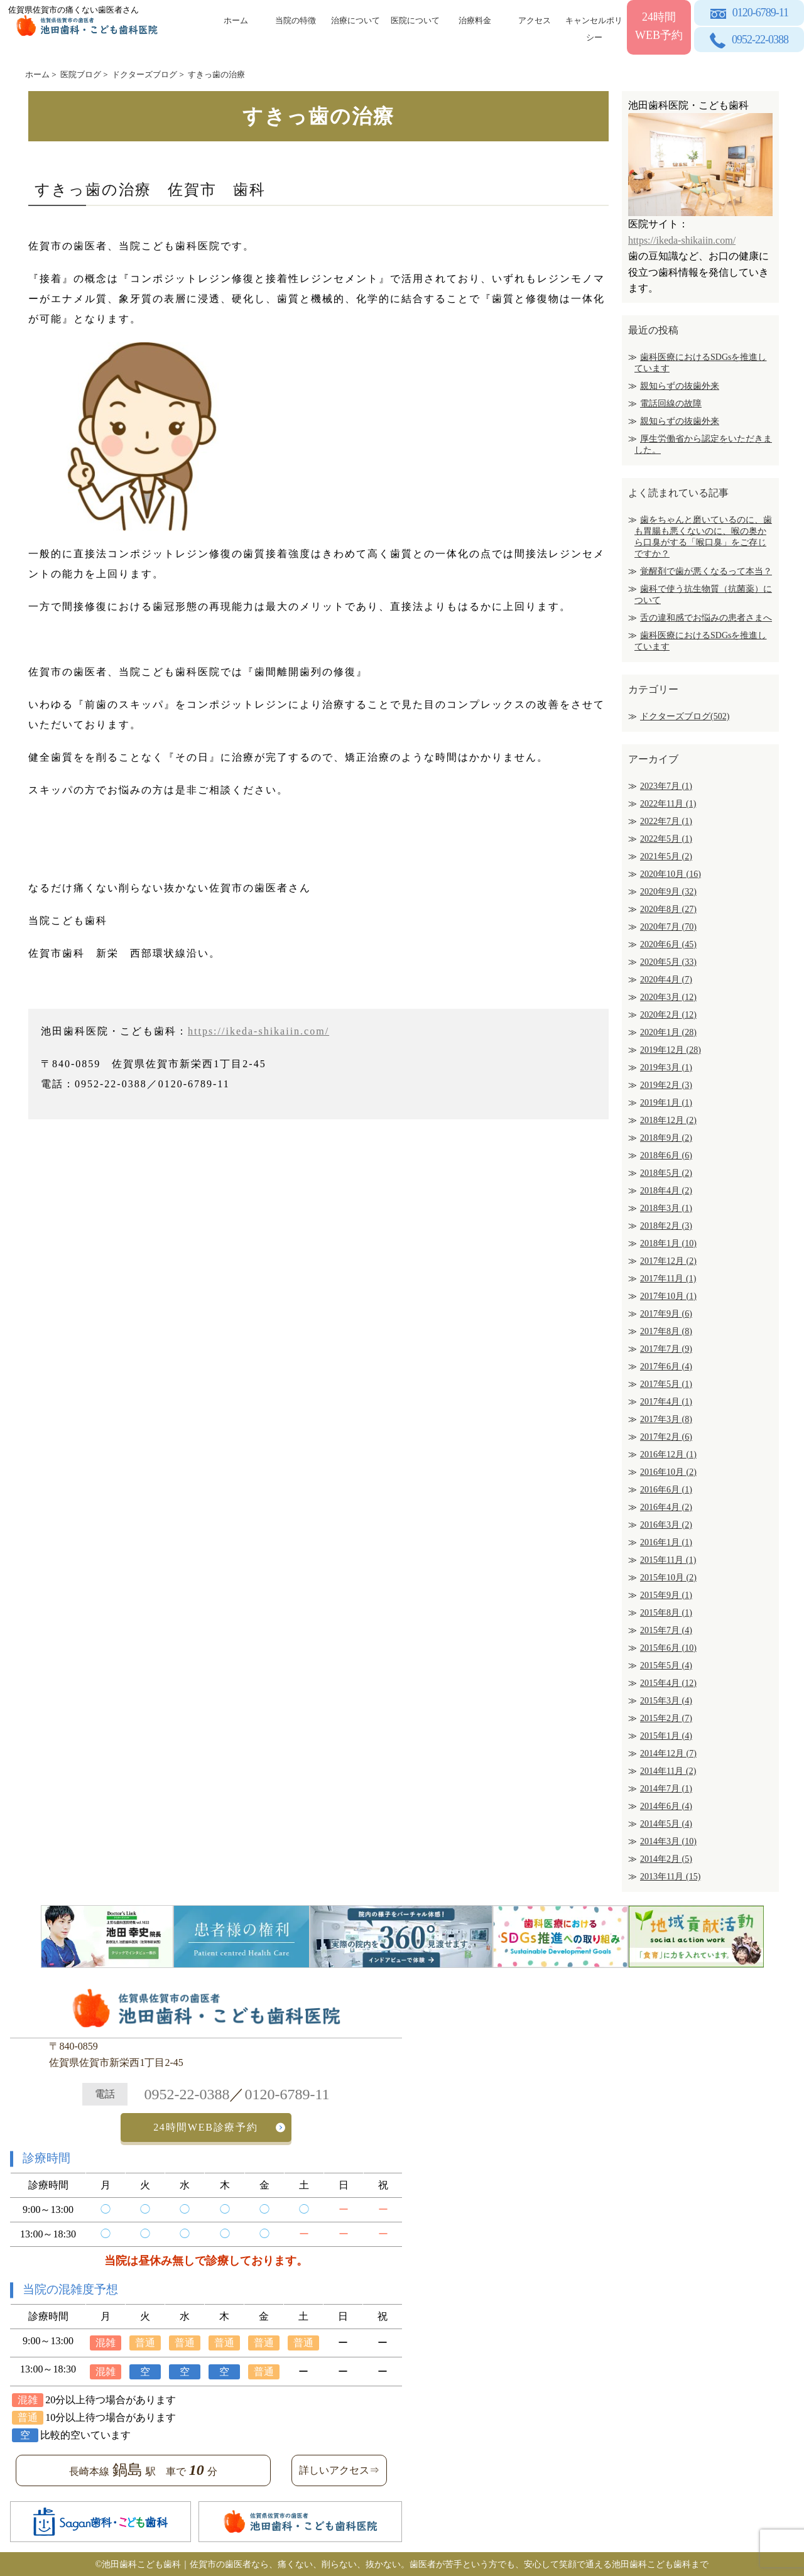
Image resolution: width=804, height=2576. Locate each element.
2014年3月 (668, 1841)
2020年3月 (668, 997)
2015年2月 (666, 1718)
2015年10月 (668, 1577)
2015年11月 (668, 1560)
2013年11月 (670, 1876)
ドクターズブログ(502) (684, 716)
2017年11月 (668, 1278)
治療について (355, 20)
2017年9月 (666, 1313)
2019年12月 (670, 1050)
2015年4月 (668, 1683)
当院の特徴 (295, 20)
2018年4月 (666, 1190)
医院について (415, 20)
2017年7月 (666, 1349)
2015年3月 (666, 1700)
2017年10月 (668, 1296)
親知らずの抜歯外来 (679, 386)
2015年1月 (666, 1736)
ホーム (236, 20)
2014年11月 (668, 1771)
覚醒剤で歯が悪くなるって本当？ (706, 571)
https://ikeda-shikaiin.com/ (258, 1031)
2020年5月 (668, 962)
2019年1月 (666, 1102)
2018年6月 (666, 1155)
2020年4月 (666, 979)
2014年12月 (668, 1753)
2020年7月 (668, 927)
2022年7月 (666, 821)
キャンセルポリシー (593, 27)
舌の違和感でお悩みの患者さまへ (706, 617)
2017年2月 (666, 1437)
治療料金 (475, 20)
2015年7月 (666, 1630)
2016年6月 (666, 1489)
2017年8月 (666, 1331)
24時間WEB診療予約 (206, 2126)
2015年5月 (666, 1665)
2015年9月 (666, 1595)
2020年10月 (670, 874)
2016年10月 (668, 1472)
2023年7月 (666, 786)
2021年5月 (666, 856)
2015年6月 (668, 1648)
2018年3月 (666, 1208)
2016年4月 (666, 1507)
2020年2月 (668, 1014)
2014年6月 (666, 1806)
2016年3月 (666, 1525)
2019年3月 (666, 1067)
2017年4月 (666, 1401)
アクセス (534, 20)
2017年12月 (668, 1261)
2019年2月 (666, 1085)
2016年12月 (668, 1454)
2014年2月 (666, 1859)
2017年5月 (666, 1384)
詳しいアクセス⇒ (339, 2469)
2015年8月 (666, 1612)
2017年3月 (666, 1419)
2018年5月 (666, 1173)
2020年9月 (668, 891)
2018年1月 (668, 1243)
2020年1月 (668, 1032)
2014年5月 (666, 1824)
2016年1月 (666, 1542)
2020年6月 (668, 944)
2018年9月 (666, 1138)
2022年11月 (668, 803)
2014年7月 (666, 1788)
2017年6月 (666, 1366)
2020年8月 (668, 909)
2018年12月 (668, 1120)
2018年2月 (666, 1226)
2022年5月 (666, 839)
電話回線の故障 (671, 403)
